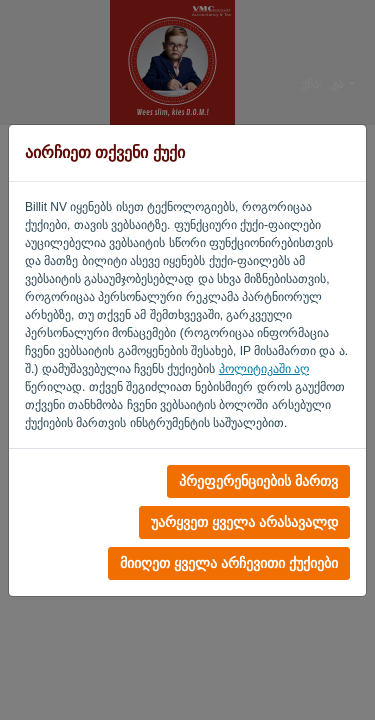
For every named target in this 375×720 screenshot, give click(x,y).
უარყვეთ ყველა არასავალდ (244, 522)
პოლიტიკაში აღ (264, 369)
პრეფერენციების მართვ (258, 481)
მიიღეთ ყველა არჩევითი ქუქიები (229, 563)
